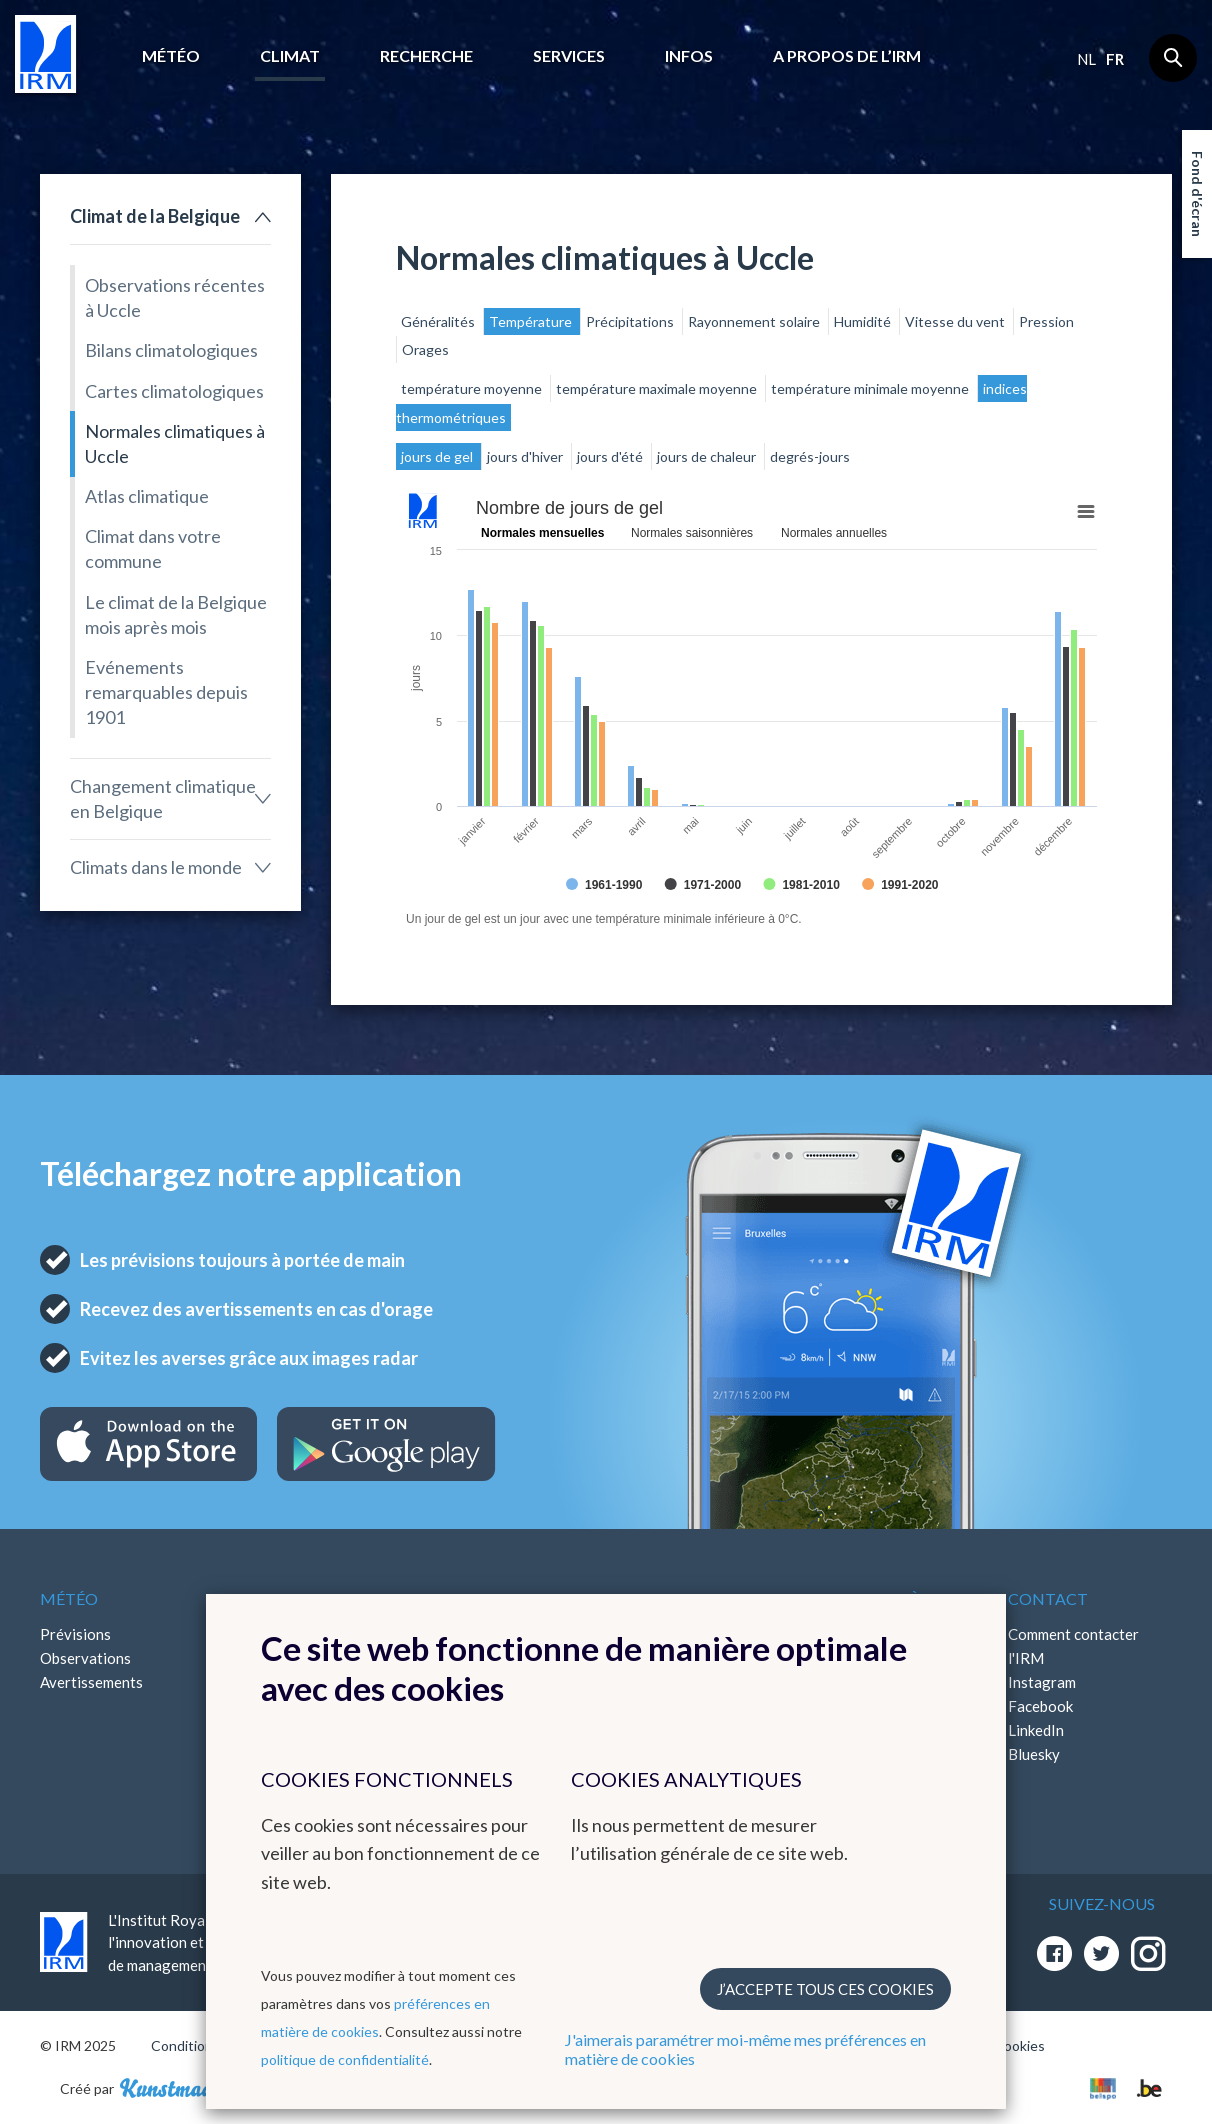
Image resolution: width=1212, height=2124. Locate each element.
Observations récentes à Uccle (175, 297)
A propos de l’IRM (847, 55)
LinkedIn (1036, 1730)
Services (569, 55)
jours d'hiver (526, 456)
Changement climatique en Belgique (163, 798)
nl (1086, 59)
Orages (425, 349)
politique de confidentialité (345, 2059)
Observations (85, 1658)
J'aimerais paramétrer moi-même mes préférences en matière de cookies (745, 2049)
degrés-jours (810, 456)
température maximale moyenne (658, 388)
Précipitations (631, 321)
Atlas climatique (147, 496)
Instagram (1042, 1682)
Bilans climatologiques (171, 350)
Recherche (426, 55)
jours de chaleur (708, 456)
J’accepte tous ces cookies (825, 1989)
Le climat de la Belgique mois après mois (176, 614)
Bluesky (1034, 1754)
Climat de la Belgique (155, 216)
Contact (1048, 1598)
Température (532, 321)
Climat (290, 55)
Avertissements (91, 1682)
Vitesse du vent (956, 321)
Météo (171, 55)
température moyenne (473, 388)
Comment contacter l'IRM (1073, 1646)
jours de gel (438, 456)
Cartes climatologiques (174, 391)
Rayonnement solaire (755, 321)
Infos (689, 55)
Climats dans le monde (156, 867)
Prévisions (75, 1634)
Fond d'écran (1197, 194)
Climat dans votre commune (153, 548)
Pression (1046, 321)
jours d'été (611, 456)
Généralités (439, 321)
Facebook (1040, 1706)
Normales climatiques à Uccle (175, 443)
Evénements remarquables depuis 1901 (166, 692)
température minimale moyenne (871, 388)
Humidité (864, 321)
